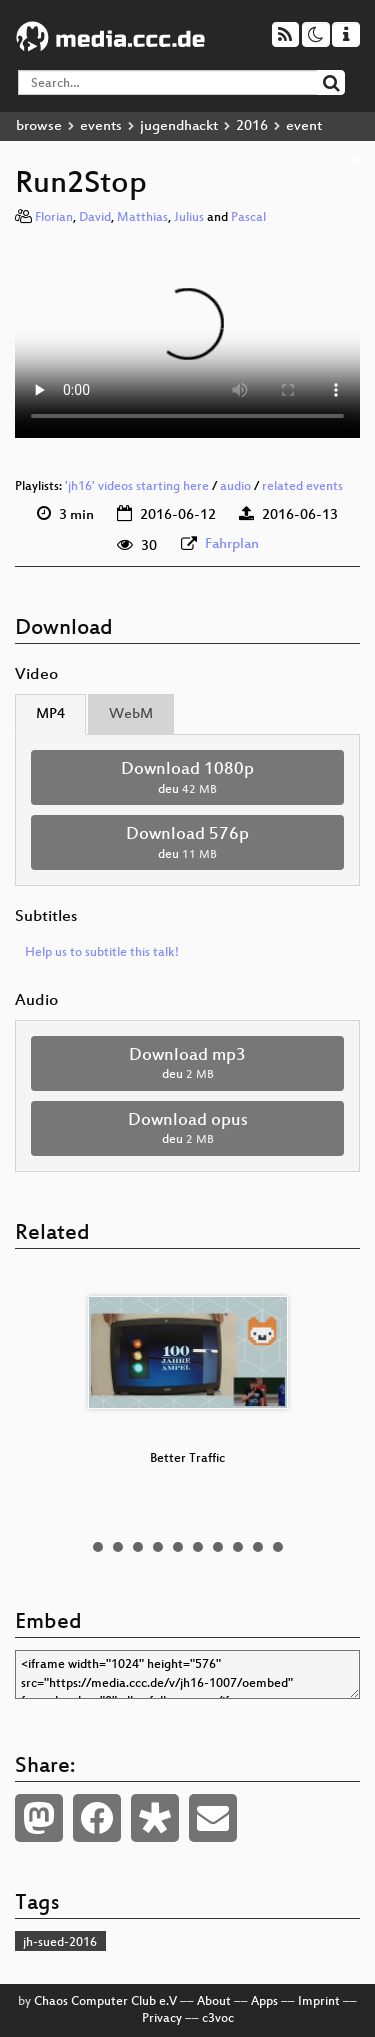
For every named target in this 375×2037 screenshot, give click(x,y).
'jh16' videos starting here (137, 487)
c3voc (218, 2019)
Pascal (248, 218)
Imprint (319, 2002)
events (101, 126)
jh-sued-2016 (60, 1943)
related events (302, 487)
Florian (54, 218)
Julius (189, 218)
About (214, 2002)
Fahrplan (232, 544)
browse (39, 126)
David (95, 218)
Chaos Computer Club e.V (105, 2002)
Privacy (162, 2019)
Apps (264, 2002)
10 (278, 1547)
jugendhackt (179, 126)
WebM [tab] (131, 714)
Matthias (142, 218)
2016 (252, 126)
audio (235, 487)
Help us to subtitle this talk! (102, 953)
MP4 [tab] (50, 714)
